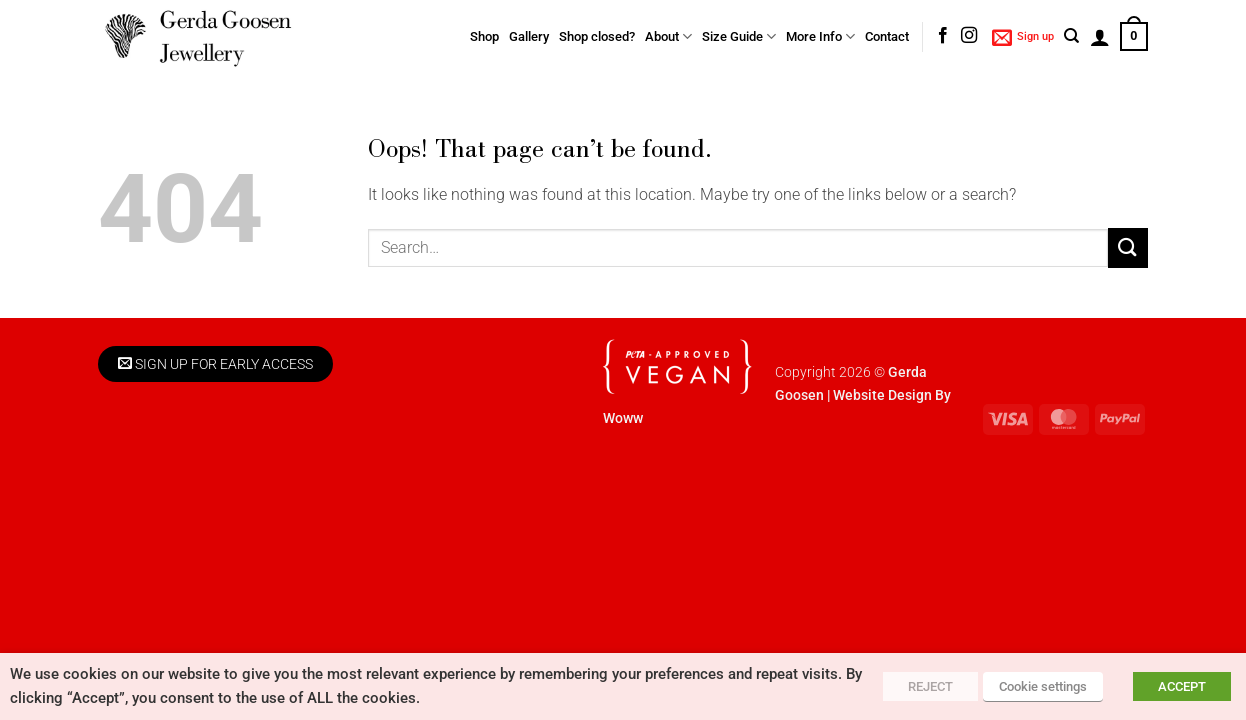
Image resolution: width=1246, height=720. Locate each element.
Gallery (529, 36)
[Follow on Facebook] (943, 36)
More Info (820, 36)
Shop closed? (597, 36)
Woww (623, 418)
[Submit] (1128, 247)
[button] (1023, 37)
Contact (887, 36)
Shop (484, 36)
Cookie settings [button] (1043, 686)
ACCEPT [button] (1182, 686)
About (668, 36)
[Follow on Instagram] (969, 36)
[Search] (1071, 36)
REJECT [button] (930, 686)
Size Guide (739, 36)
